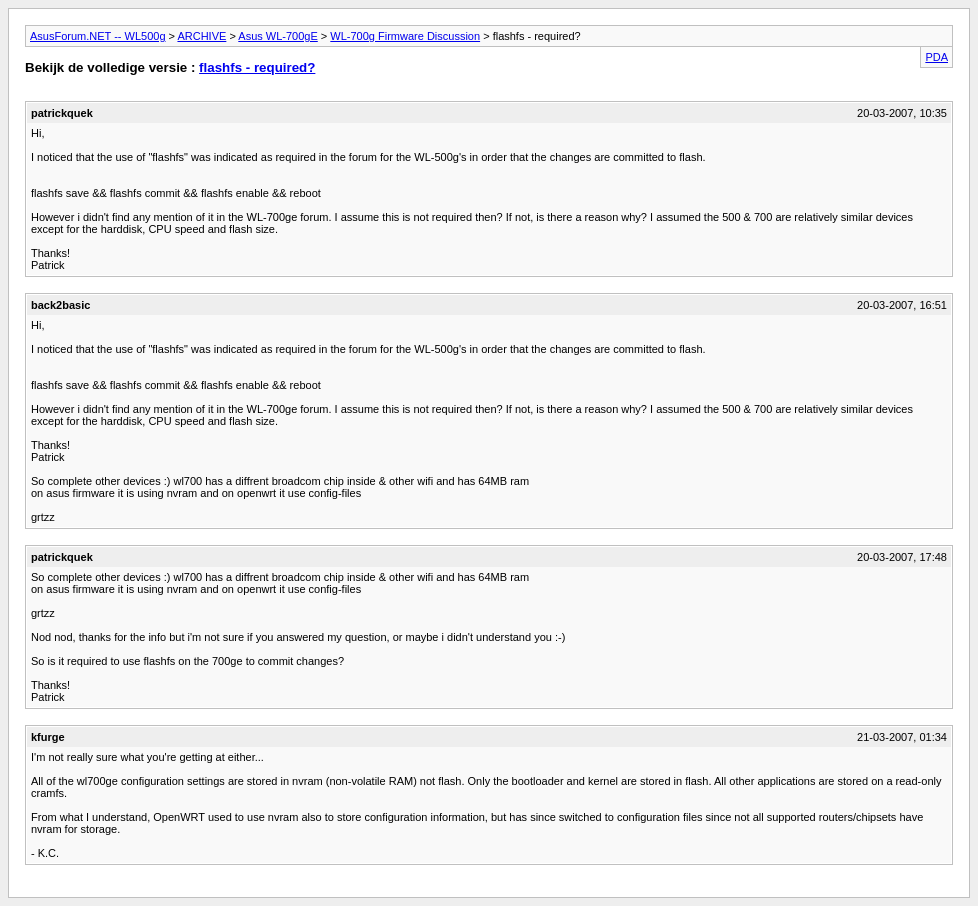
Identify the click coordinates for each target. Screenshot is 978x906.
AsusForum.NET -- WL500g (98, 36)
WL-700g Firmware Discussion (405, 36)
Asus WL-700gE (277, 36)
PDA (936, 57)
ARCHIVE (201, 36)
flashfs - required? (257, 67)
